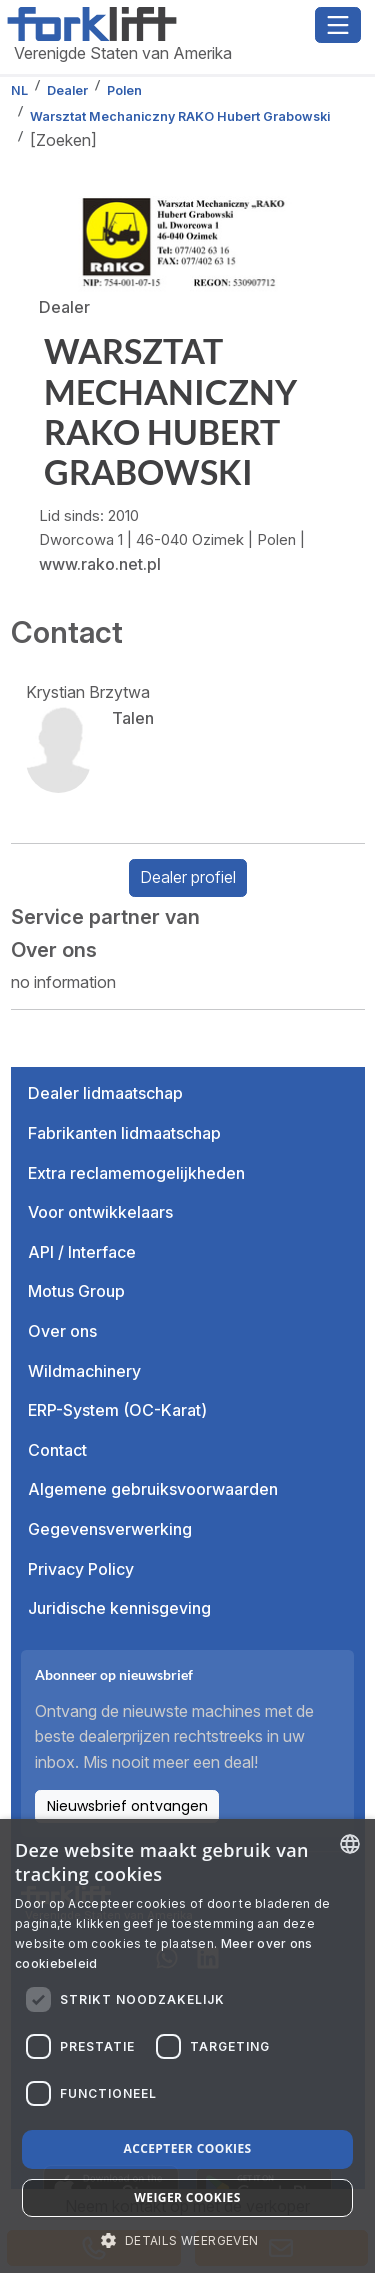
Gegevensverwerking (110, 1529)
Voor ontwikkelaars (100, 1212)
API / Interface (82, 1252)
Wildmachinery (84, 1371)
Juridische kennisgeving (119, 1608)
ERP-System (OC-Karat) (117, 1410)
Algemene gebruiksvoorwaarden (153, 1489)
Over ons (62, 1331)
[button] (187, 2240)
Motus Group (76, 1291)
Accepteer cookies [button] (187, 2148)
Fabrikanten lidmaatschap (124, 1133)
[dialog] (187, 2046)
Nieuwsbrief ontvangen (127, 1806)
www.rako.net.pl (100, 564)
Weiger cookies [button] (187, 2197)
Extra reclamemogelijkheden (136, 1173)
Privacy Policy (81, 1569)
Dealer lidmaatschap (105, 1093)
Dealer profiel (188, 877)
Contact (57, 1450)
